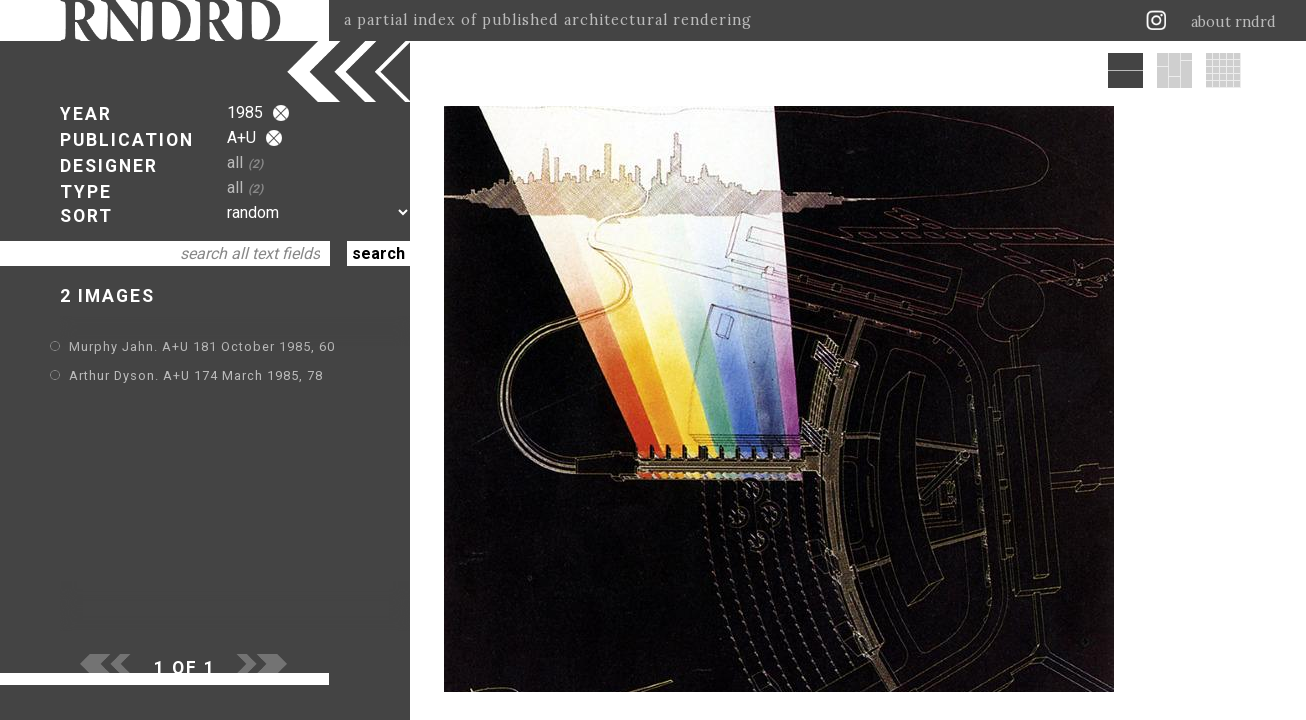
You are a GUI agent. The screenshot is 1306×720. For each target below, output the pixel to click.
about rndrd (1233, 22)
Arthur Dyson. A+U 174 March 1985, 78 (196, 375)
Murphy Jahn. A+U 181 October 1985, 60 (202, 346)
